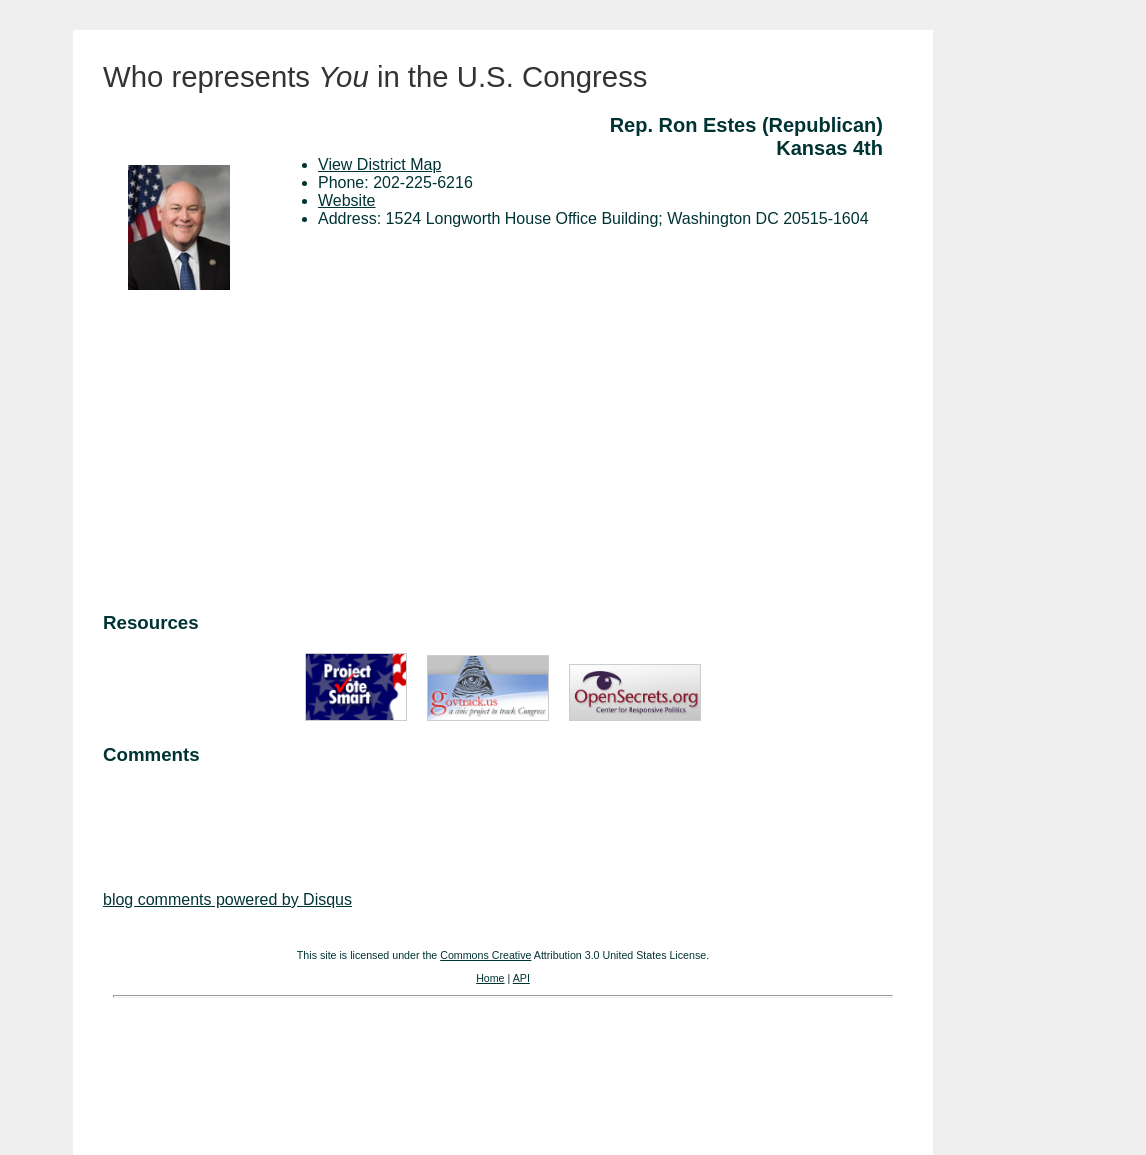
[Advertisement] (503, 454)
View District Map (379, 164)
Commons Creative (485, 955)
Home (490, 978)
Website (347, 200)
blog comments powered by (227, 899)
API (521, 978)
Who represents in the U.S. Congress (375, 76)
